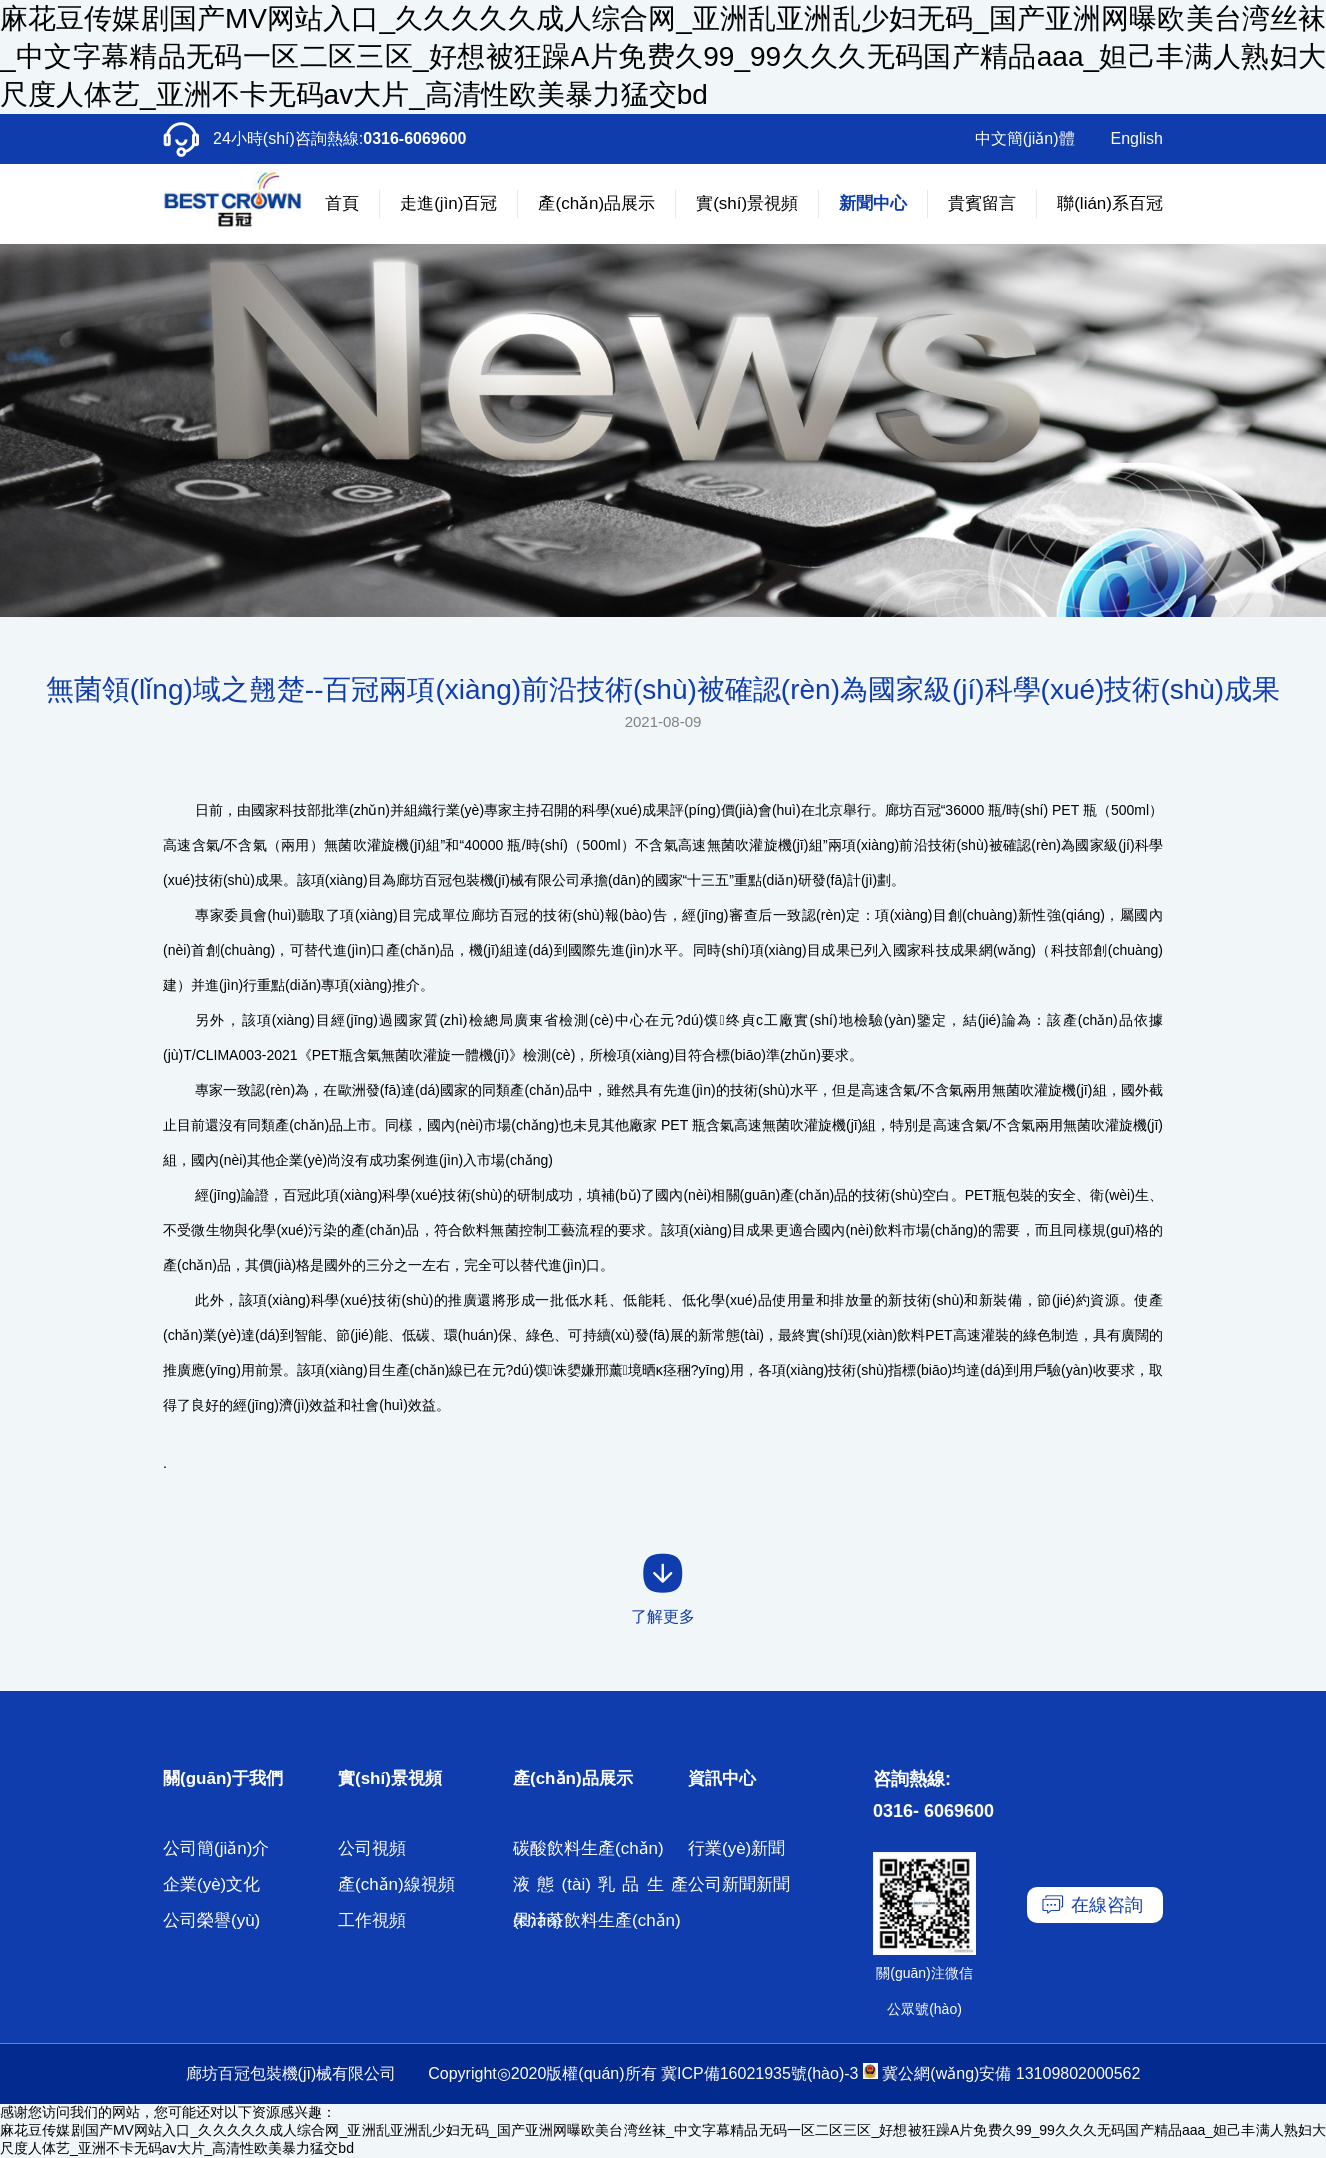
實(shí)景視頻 (747, 203)
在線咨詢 (1107, 1905)
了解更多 (663, 1616)
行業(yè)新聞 (736, 1848)
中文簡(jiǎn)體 (1025, 138)
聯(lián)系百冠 (1110, 203)
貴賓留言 (982, 203)
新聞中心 (873, 203)
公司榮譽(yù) (211, 1920)
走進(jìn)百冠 (448, 203)
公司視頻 (372, 1848)
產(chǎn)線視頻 (396, 1884)
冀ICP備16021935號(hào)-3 (759, 2073)
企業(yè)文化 (211, 1884)
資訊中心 (722, 1778)
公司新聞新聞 (739, 1884)
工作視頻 (372, 1920)
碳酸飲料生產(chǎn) (588, 1848)
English (1137, 138)
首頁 (342, 203)
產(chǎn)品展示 (596, 203)
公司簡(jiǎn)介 (216, 1848)
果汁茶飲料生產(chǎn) (597, 1920)
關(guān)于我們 (223, 1778)
